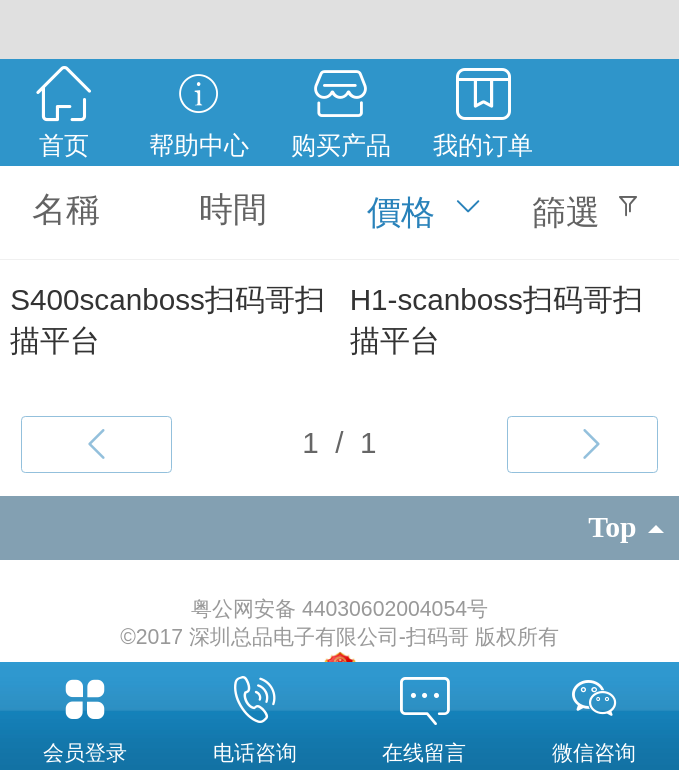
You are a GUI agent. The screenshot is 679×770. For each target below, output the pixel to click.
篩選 (566, 212)
